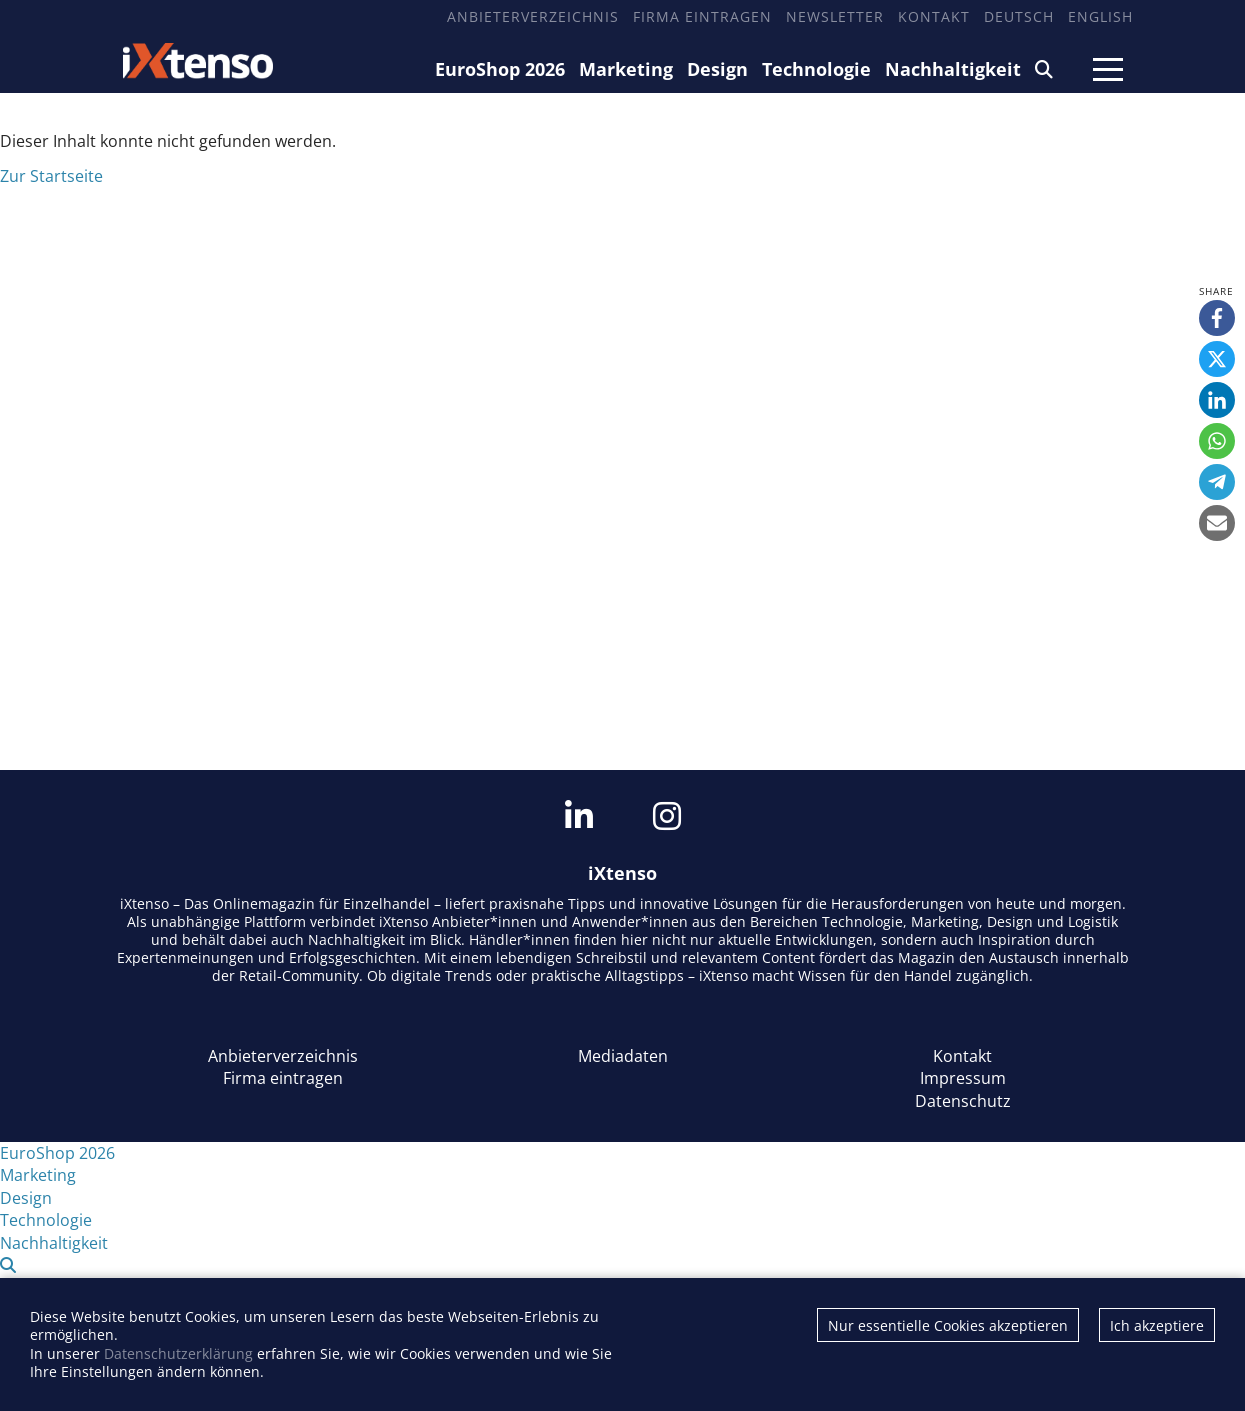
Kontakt (934, 16)
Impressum (963, 1078)
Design (717, 69)
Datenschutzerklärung (178, 1353)
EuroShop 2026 (500, 69)
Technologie (816, 69)
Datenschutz (963, 1101)
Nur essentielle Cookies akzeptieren (948, 1325)
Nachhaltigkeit (953, 69)
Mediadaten (623, 1056)
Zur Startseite (51, 176)
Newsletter (835, 16)
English (1100, 16)
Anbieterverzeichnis (533, 16)
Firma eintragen (702, 16)
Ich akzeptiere (1157, 1325)
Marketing (626, 69)
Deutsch (1019, 16)
